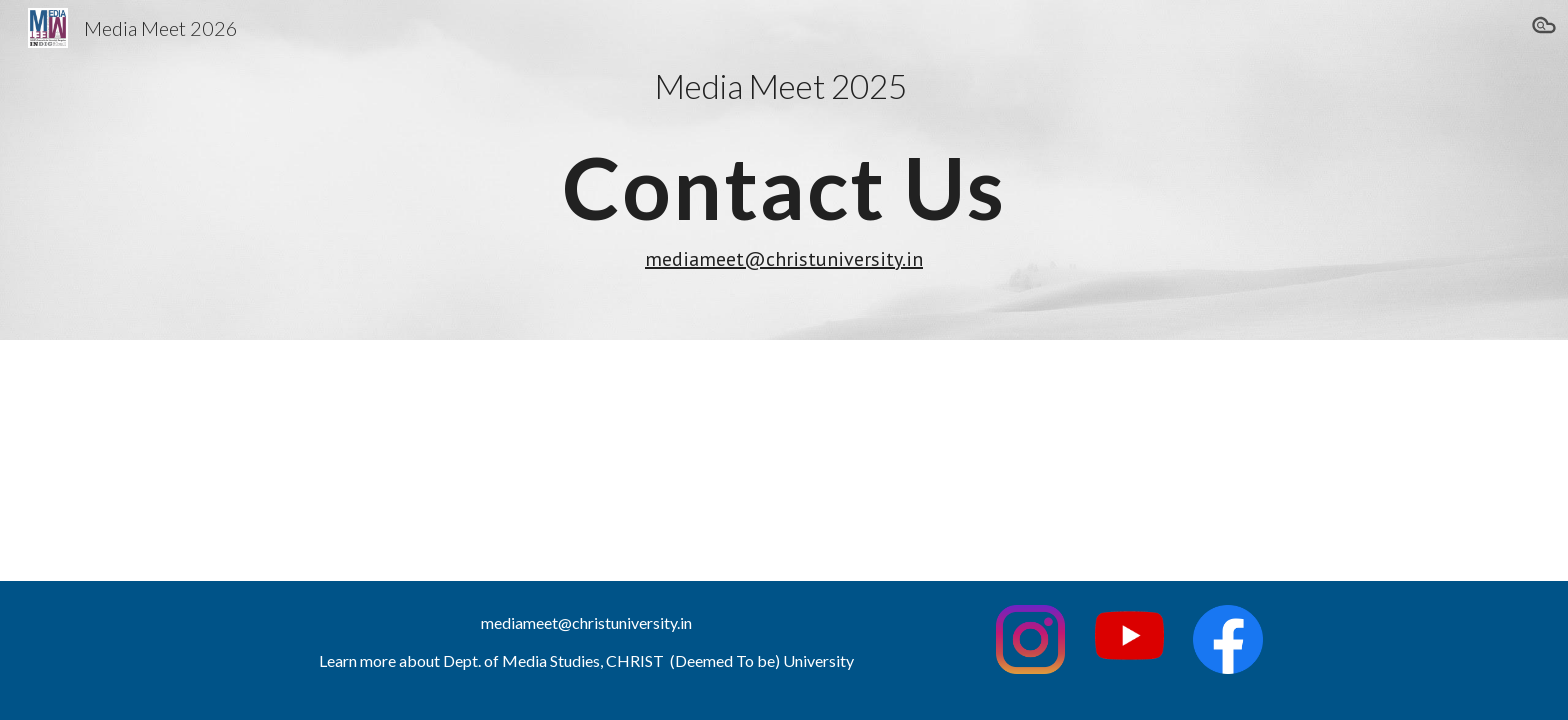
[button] (1544, 28)
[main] (784, 170)
